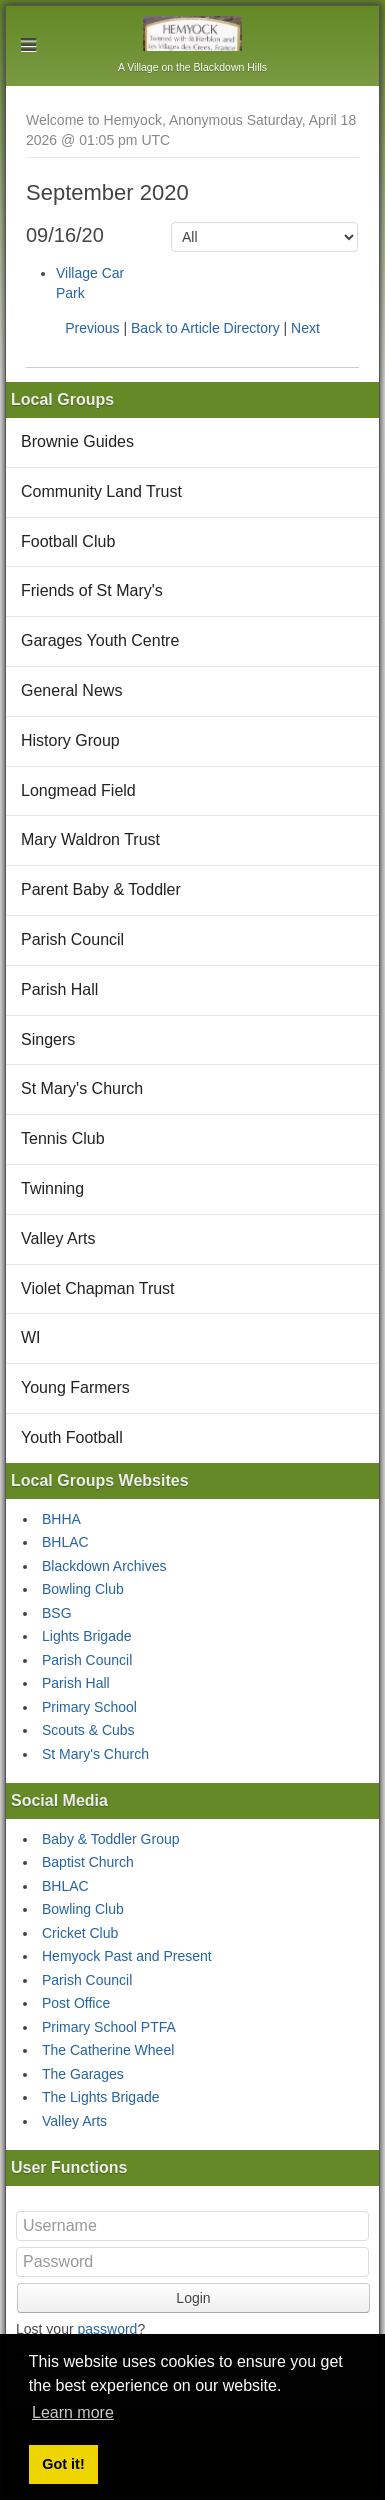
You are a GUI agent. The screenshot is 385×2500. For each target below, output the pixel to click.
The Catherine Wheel (108, 2050)
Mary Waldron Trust (90, 839)
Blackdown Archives (104, 1566)
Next (305, 328)
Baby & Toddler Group (111, 1839)
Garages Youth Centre (100, 640)
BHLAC (65, 1542)
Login (193, 2298)
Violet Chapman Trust (98, 1288)
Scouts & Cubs (88, 1730)
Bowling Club (83, 1589)
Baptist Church (88, 1862)
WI (31, 1337)
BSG (57, 1613)
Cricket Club (80, 1933)
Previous (92, 328)
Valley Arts (58, 1238)
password (107, 2329)
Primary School (89, 1707)
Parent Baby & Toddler (101, 889)
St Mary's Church (82, 1088)
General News (71, 690)
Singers (48, 1039)
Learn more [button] (73, 2412)
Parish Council (72, 939)
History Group (70, 740)
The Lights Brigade (101, 2097)
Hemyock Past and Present (127, 1956)
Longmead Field (78, 790)
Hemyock (192, 33)
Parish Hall (59, 989)
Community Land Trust (101, 491)
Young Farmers (75, 1387)
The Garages (83, 2074)
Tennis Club (63, 1138)
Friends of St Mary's (92, 590)
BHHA (61, 1519)
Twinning (52, 1188)
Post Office (76, 2003)
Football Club (68, 541)
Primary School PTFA (109, 2027)
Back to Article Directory (205, 328)
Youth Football (72, 1437)
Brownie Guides (77, 441)
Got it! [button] (63, 2464)
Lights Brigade (87, 1636)
